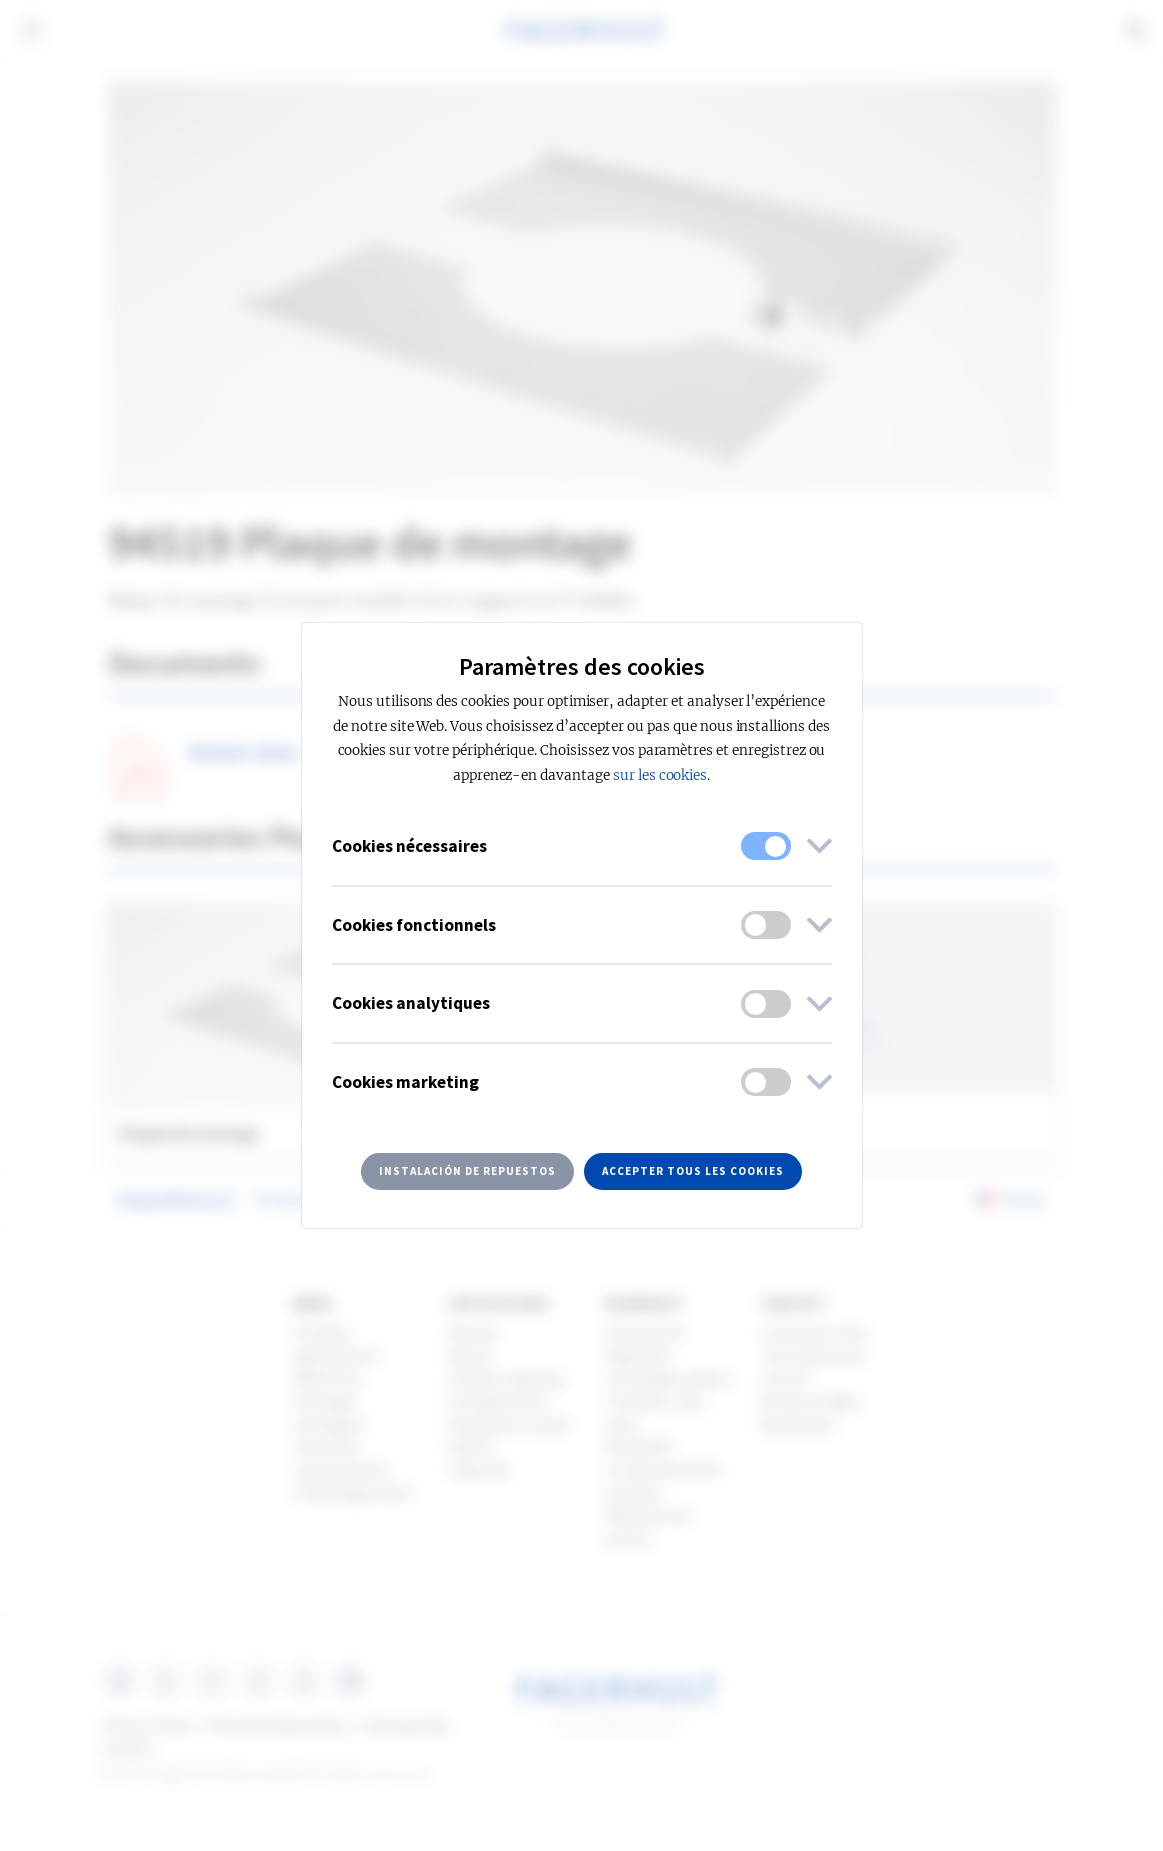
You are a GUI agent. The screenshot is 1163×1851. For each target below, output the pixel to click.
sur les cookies (660, 775)
